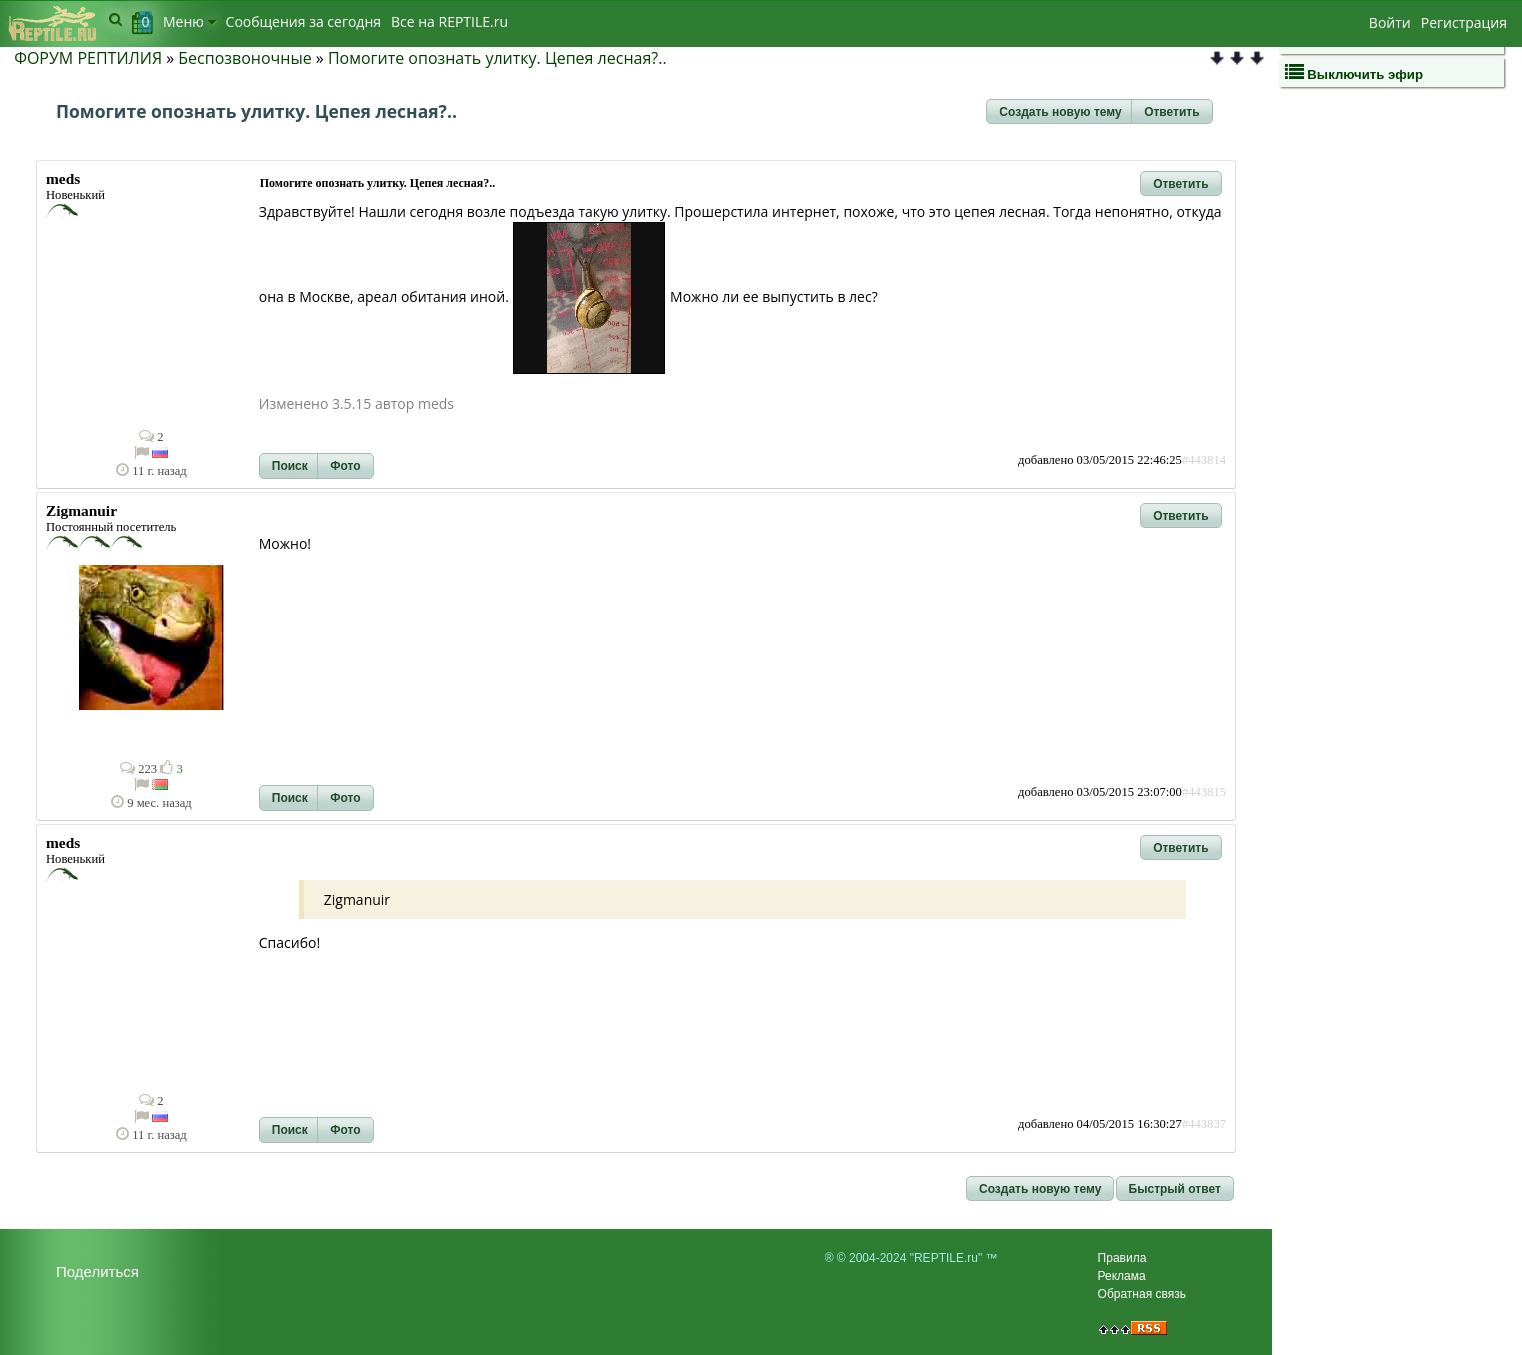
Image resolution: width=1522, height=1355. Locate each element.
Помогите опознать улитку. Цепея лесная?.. (497, 58)
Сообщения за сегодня (303, 21)
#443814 (1204, 460)
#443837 (1204, 1124)
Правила (1122, 1258)
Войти (1390, 22)
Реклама (1122, 1276)
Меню (189, 21)
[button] (1060, 112)
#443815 (1204, 792)
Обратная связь (1142, 1294)
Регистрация (1464, 22)
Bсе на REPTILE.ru (449, 21)
